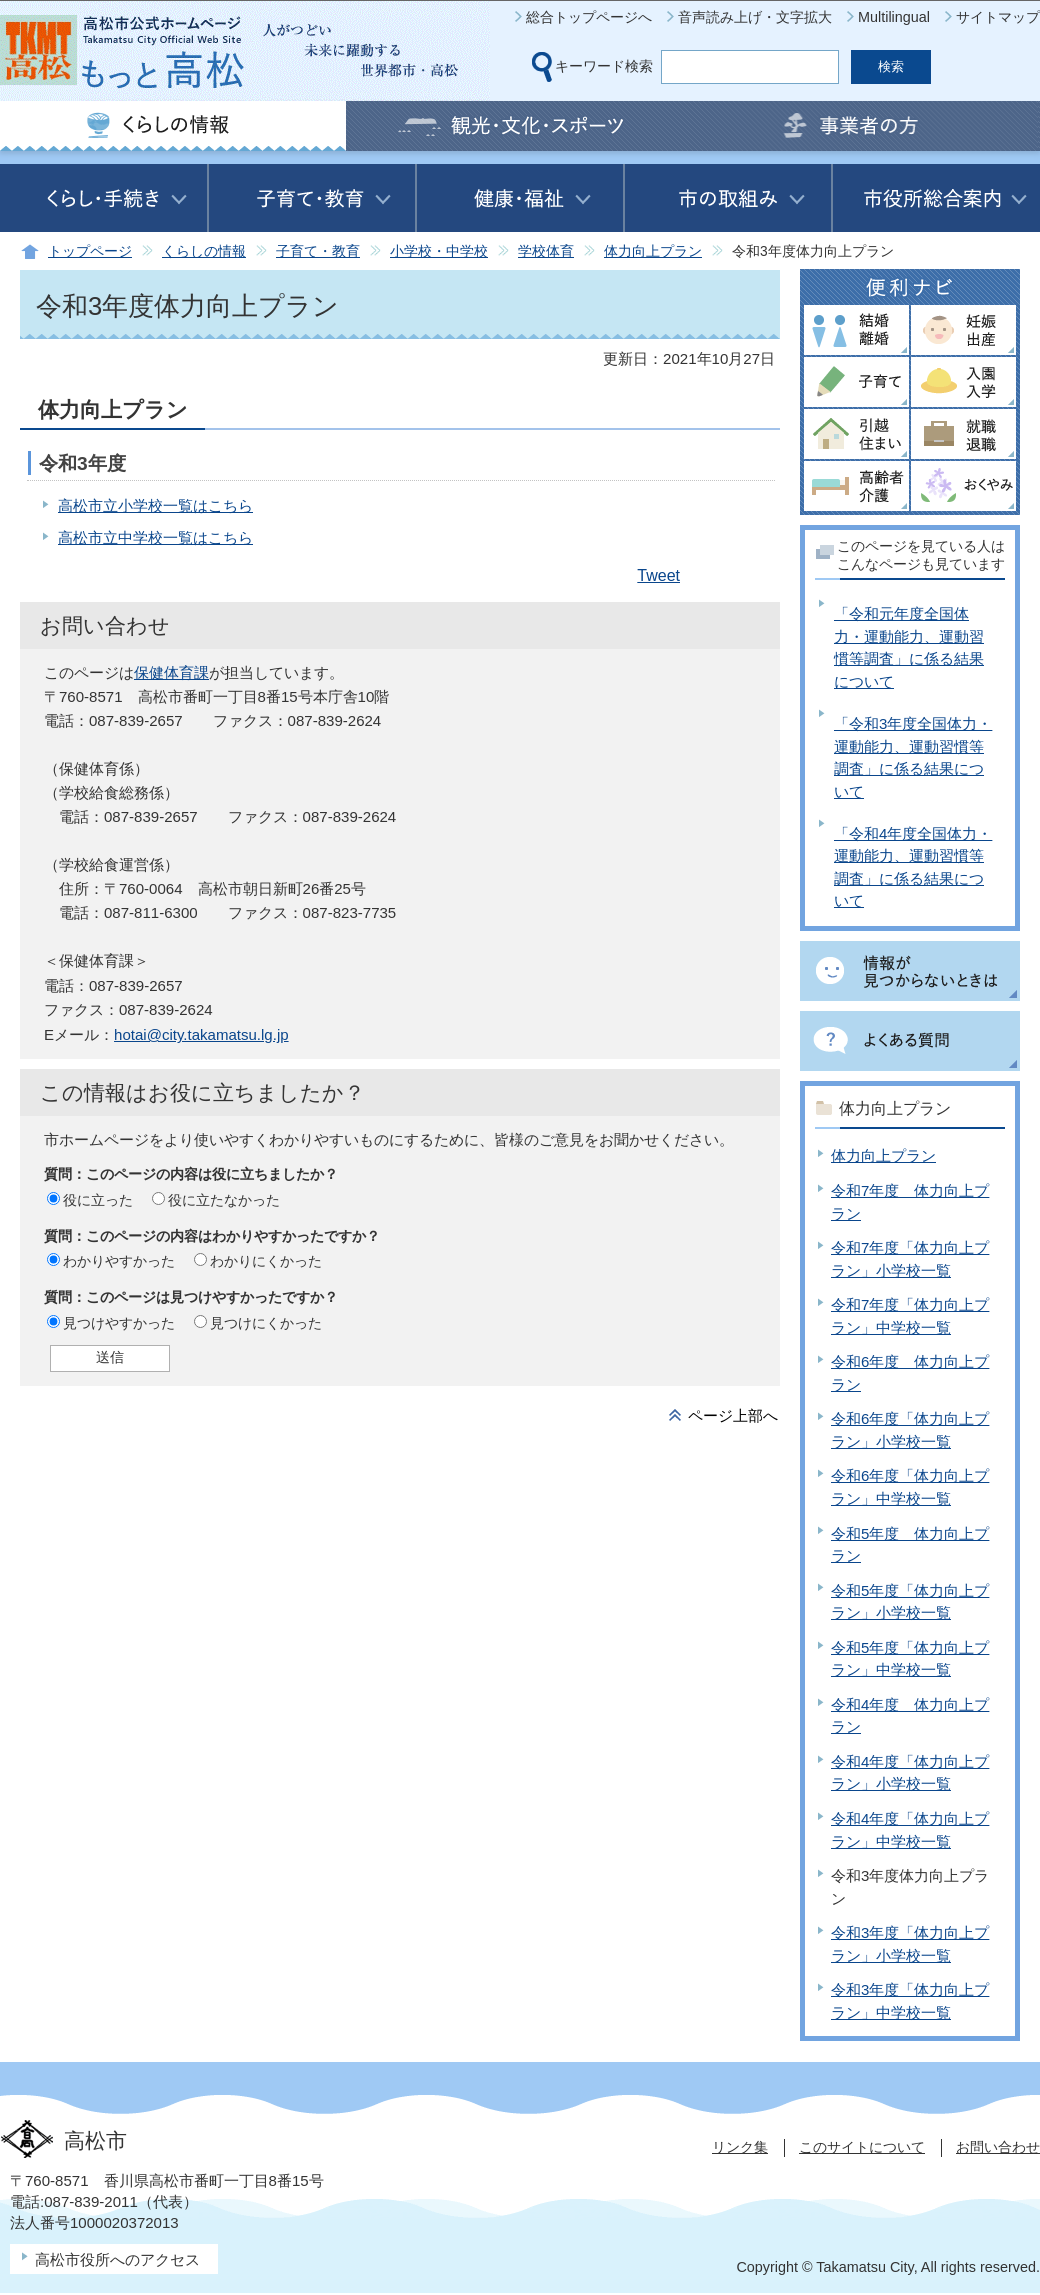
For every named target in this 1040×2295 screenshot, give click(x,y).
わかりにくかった (266, 1261)
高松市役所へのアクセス (117, 2259)
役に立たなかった (224, 1200)
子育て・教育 (318, 251)
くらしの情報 (204, 251)
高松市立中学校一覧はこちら (155, 537)
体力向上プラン (653, 251)
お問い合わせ (998, 2147)
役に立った (98, 1200)
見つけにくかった (266, 1323)
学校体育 (546, 251)
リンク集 (740, 2147)
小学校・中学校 (439, 251)
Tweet (658, 575)
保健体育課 (171, 672)
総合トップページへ (589, 17)
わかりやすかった (119, 1261)
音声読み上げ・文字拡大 (755, 17)
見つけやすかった (119, 1323)
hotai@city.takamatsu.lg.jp (201, 1034)
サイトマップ (998, 17)
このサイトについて (862, 2147)
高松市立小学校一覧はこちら (155, 505)
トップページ (90, 251)
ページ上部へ (733, 1415)
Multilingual (894, 17)
